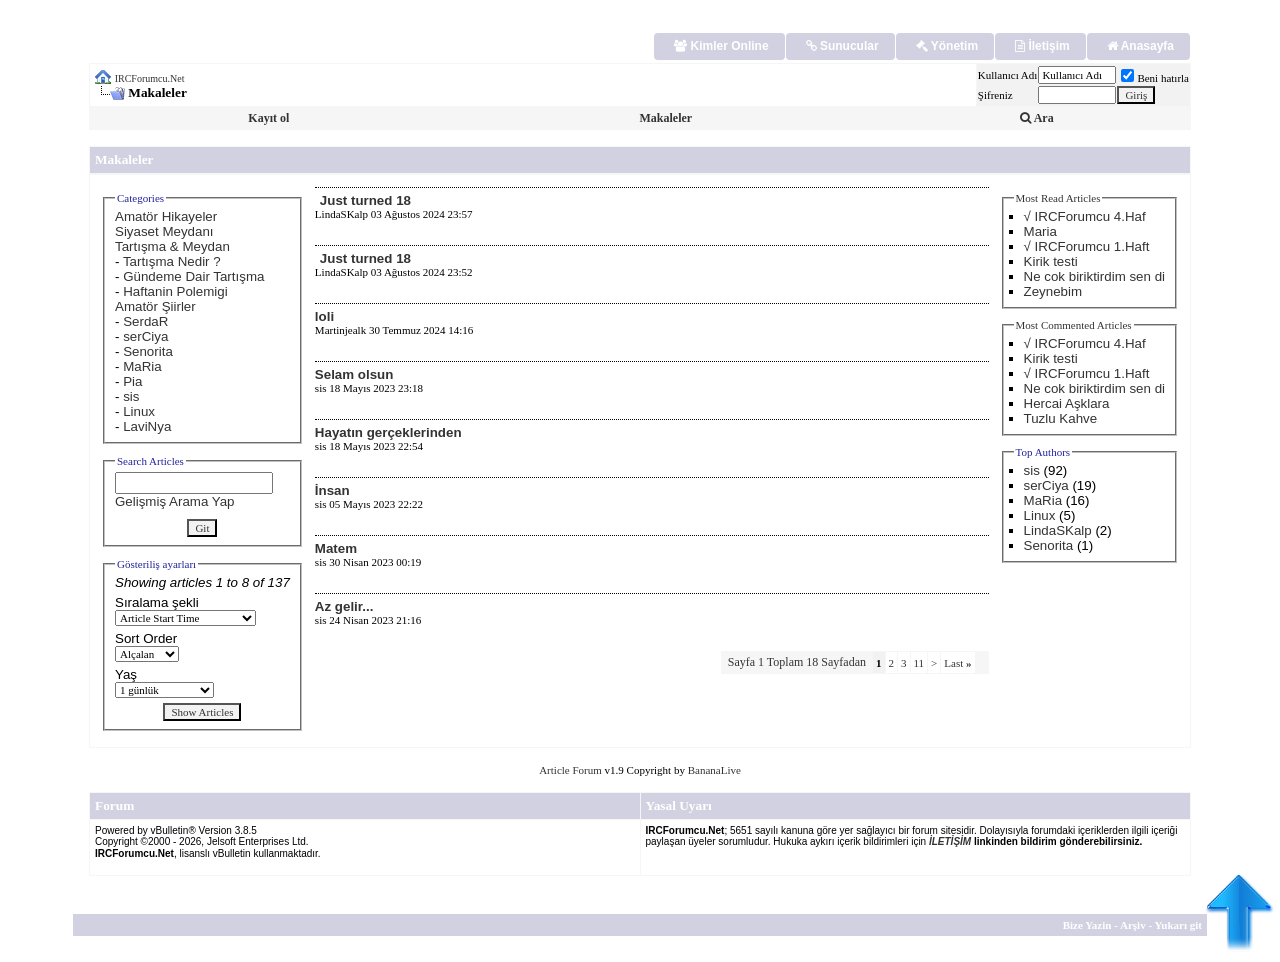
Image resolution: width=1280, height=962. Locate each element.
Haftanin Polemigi (175, 291)
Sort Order (146, 638)
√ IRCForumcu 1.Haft (1087, 246)
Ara (1036, 118)
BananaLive (714, 770)
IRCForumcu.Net (150, 78)
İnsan (332, 490)
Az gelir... (344, 606)
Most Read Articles (1058, 198)
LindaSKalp (1058, 530)
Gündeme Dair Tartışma (193, 276)
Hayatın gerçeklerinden (388, 432)
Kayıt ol (268, 118)
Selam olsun (354, 374)
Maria (1040, 231)
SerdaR (145, 321)
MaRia (142, 366)
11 (919, 663)
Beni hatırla (1155, 78)
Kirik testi (1051, 261)
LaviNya (147, 426)
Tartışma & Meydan (172, 246)
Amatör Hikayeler (166, 216)
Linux (139, 411)
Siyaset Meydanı (164, 231)
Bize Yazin (1087, 925)
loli (324, 316)
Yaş (126, 674)
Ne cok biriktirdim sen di (1094, 276)
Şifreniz (995, 95)
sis (131, 396)
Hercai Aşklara (1067, 403)
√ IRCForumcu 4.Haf (1085, 216)
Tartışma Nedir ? (172, 261)
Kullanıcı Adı (1008, 75)
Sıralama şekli (157, 602)
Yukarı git (1178, 925)
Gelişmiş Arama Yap (175, 501)
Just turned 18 (365, 200)
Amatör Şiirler (155, 306)
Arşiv (1133, 925)
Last (957, 663)
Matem (336, 548)
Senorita (148, 351)
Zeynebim (1053, 291)
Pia (132, 381)
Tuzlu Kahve (1061, 418)
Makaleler (665, 118)
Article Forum (570, 770)
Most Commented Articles (1074, 325)
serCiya (145, 336)
